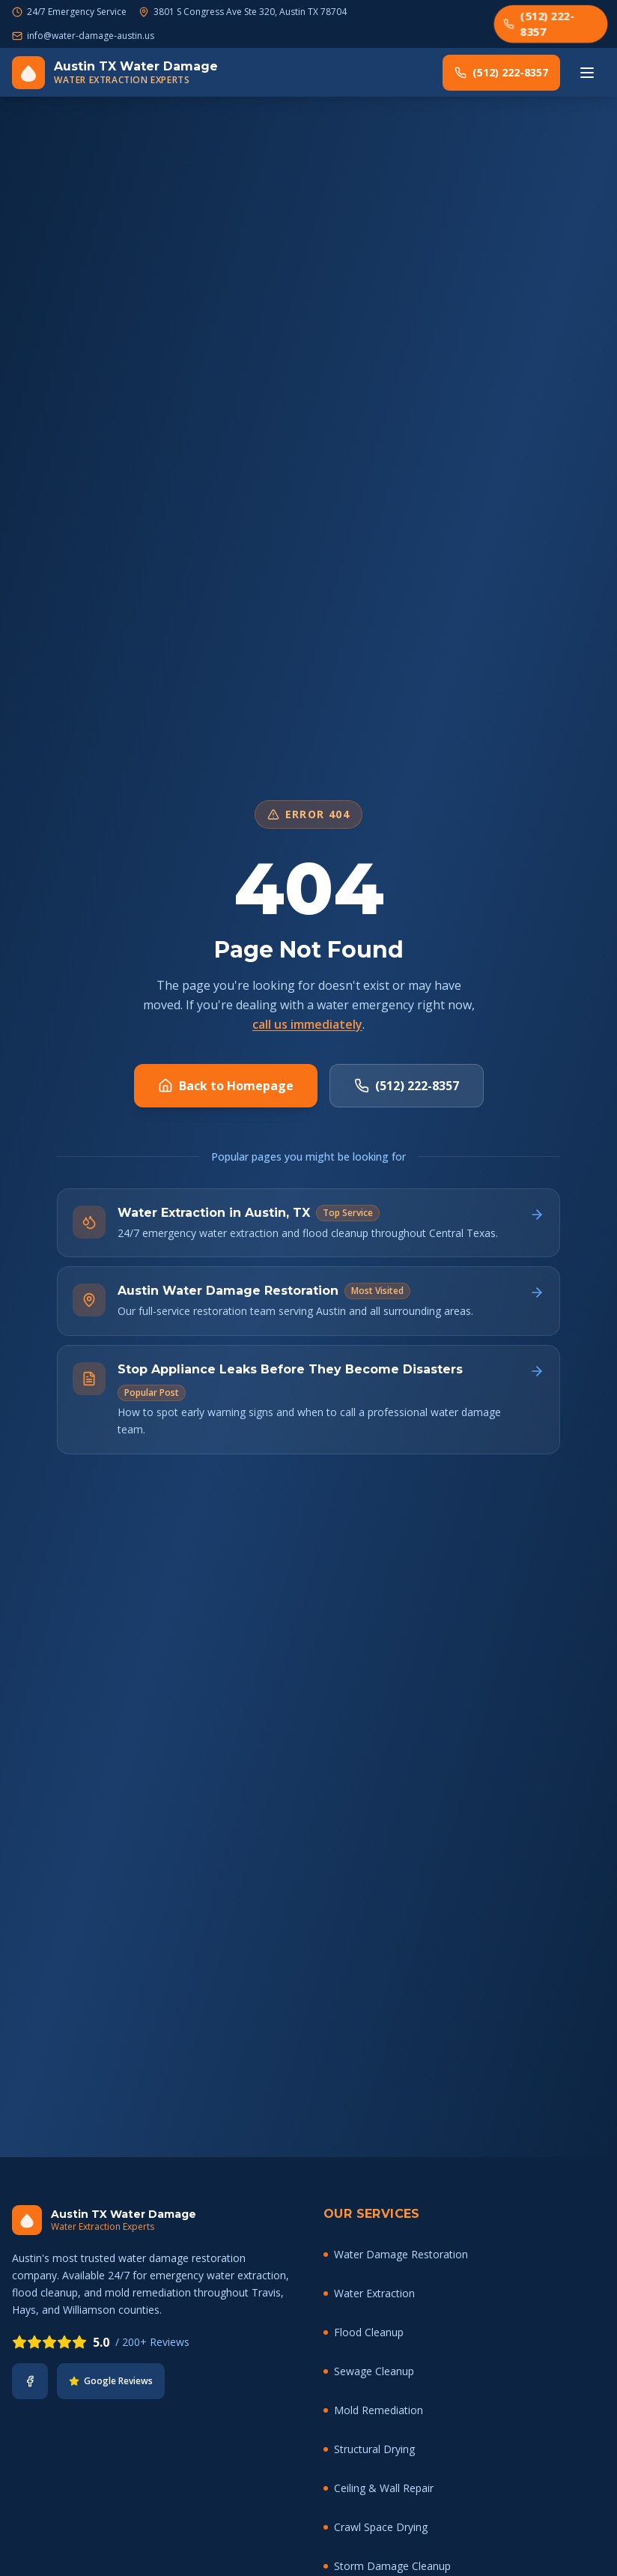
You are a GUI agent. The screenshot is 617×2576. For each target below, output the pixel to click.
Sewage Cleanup (368, 2371)
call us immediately (307, 1024)
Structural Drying (369, 2449)
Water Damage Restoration (395, 2254)
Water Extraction (369, 2293)
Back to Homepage (226, 1085)
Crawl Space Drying (375, 2527)
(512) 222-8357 (539, 23)
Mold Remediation (373, 2410)
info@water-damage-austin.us (90, 36)
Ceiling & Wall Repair (378, 2488)
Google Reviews (111, 2380)
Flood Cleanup (363, 2332)
